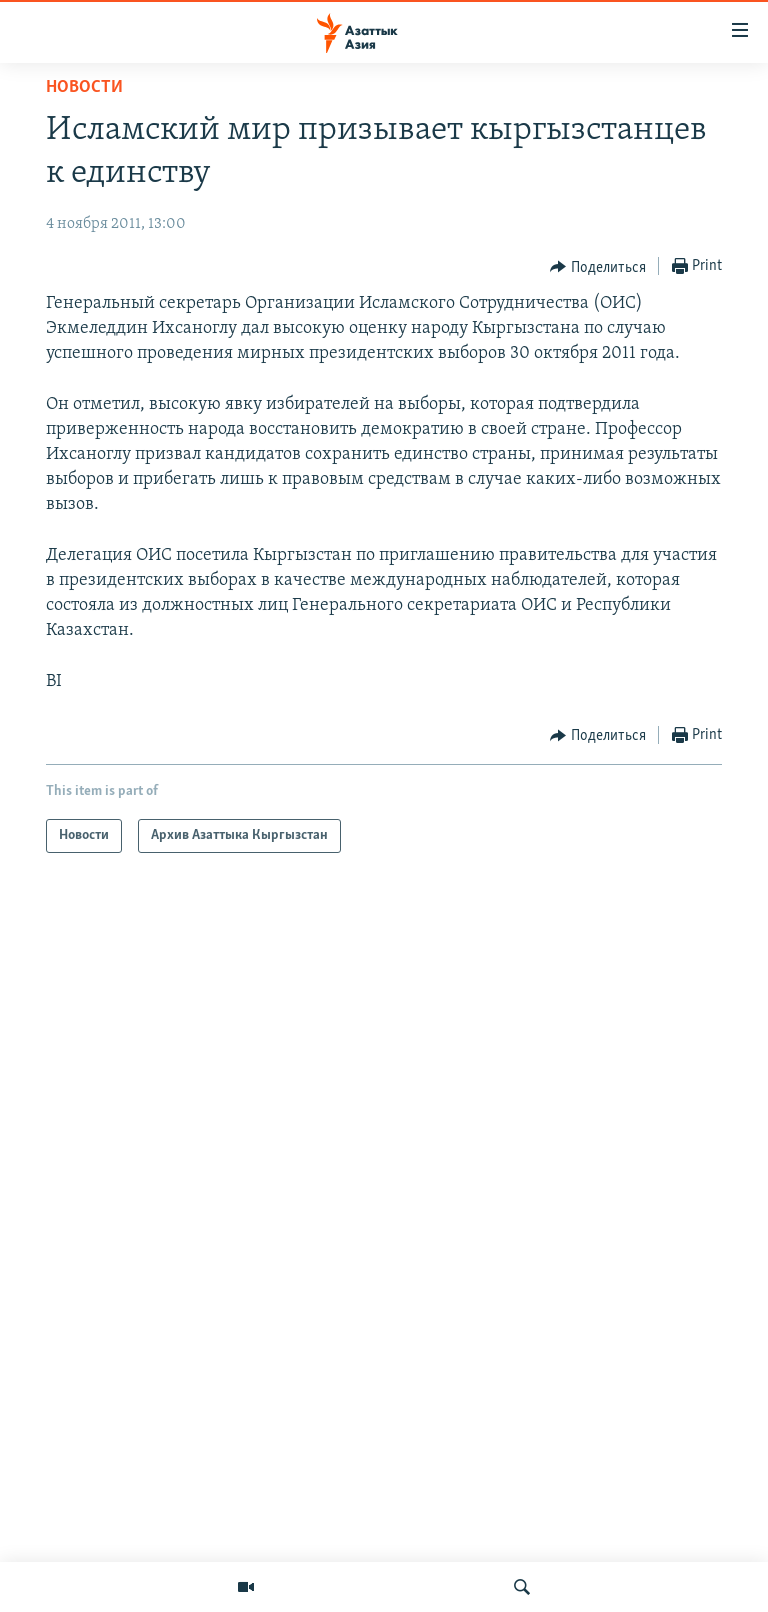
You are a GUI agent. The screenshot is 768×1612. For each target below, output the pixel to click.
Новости (84, 87)
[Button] (598, 267)
